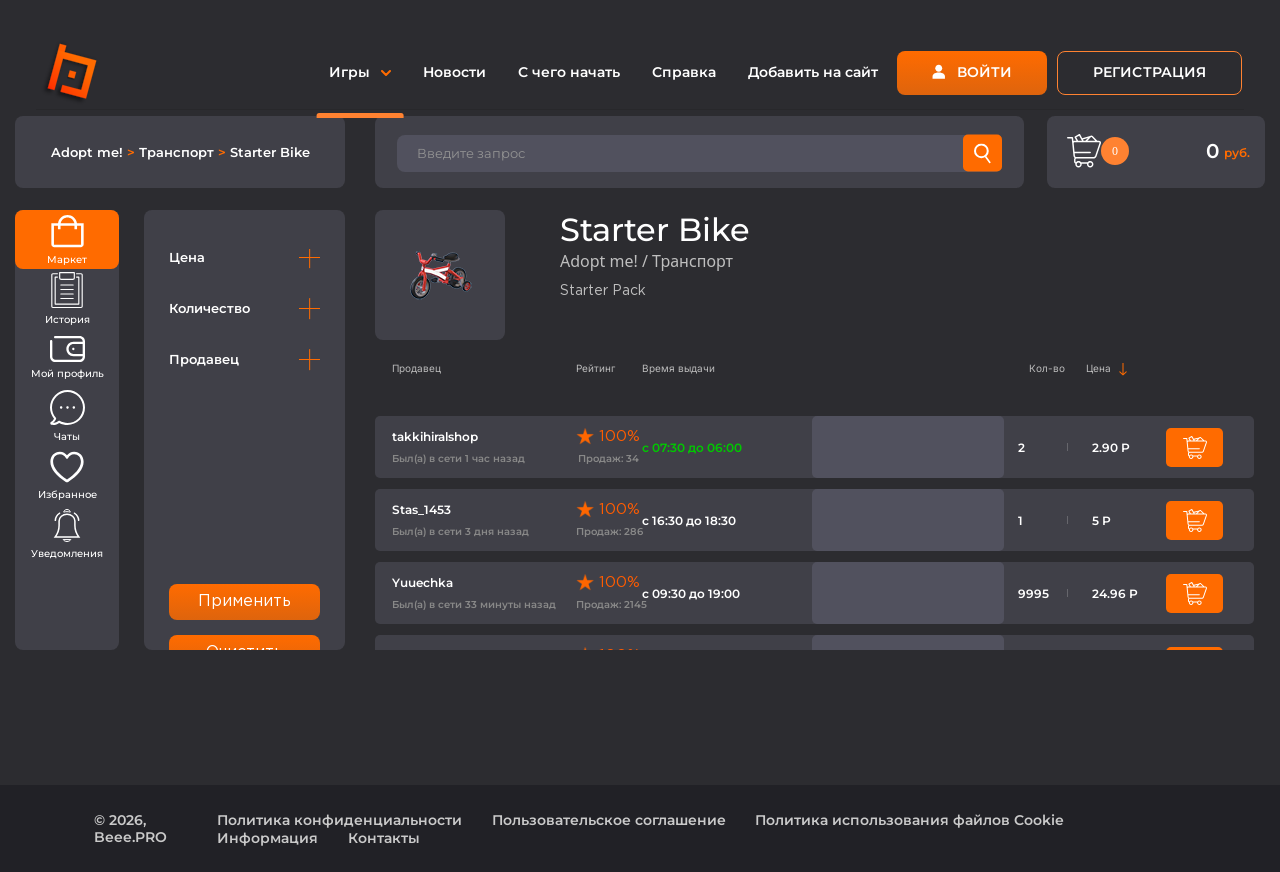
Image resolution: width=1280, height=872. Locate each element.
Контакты (384, 838)
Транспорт (178, 152)
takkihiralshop (435, 436)
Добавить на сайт (813, 72)
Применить (245, 601)
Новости (454, 72)
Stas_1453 (421, 509)
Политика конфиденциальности (339, 820)
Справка (684, 72)
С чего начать (569, 72)
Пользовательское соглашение (609, 820)
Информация (267, 838)
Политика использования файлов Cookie (909, 820)
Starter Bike (270, 152)
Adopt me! (89, 152)
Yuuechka (422, 582)
